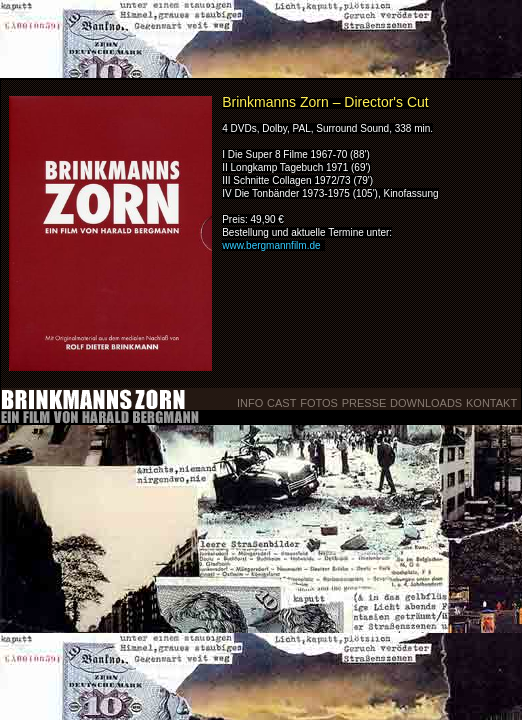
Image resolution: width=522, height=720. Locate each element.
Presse (364, 403)
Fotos (319, 403)
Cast (281, 403)
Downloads (426, 403)
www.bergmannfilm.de (271, 245)
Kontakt (493, 403)
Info (250, 403)
